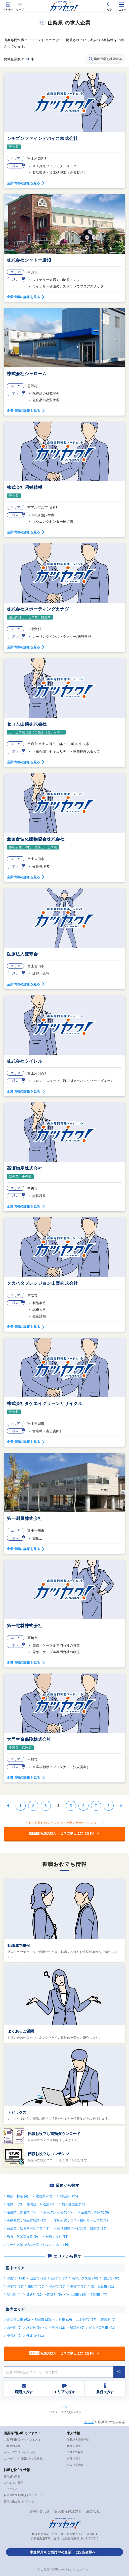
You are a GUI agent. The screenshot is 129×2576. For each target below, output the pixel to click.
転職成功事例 (19, 1945)
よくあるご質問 (21, 2031)
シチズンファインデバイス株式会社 (42, 138)
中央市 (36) (78, 2286)
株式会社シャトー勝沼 (29, 260)
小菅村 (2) (14, 2335)
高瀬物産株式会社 (24, 1168)
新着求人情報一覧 (78, 2439)
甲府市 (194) (16, 2278)
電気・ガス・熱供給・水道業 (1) (30, 2204)
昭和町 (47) (99, 2294)
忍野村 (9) (33, 2327)
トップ (89, 2422)
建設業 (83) (44, 2196)
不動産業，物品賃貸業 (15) (26, 2220)
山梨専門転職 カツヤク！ (22, 2433)
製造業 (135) (69, 2196)
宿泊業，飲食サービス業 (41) (28, 2228)
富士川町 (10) (76, 2294)
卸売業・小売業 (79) (59, 2212)
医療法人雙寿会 (22, 954)
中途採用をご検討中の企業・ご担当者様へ (63, 2552)
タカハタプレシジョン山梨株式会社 (42, 1283)
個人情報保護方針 (68, 2511)
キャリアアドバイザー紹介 (20, 2452)
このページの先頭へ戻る (64, 2412)
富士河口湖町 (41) (102, 2327)
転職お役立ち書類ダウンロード (54, 2133)
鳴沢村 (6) (77, 2327)
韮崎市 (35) (59, 2278)
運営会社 (93, 2511)
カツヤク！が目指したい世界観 (23, 2458)
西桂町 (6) (14, 2327)
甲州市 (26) (57, 2286)
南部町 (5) (54, 2294)
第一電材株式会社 (24, 1625)
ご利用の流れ (12, 2445)
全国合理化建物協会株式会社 (36, 839)
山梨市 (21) (38, 2278)
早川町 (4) (14, 2294)
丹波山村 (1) (35, 2335)
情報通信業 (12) (73, 2204)
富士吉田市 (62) (18, 2319)
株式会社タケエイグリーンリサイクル (44, 1403)
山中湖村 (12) (55, 2327)
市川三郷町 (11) (102, 2286)
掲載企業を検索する (105, 59)
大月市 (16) (63, 2319)
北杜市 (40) (111, 2278)
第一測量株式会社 (24, 1518)
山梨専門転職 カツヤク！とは (22, 2439)
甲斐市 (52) (15, 2286)
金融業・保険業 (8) (95, 2212)
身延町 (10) (34, 2294)
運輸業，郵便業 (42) (21, 2212)
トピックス (17, 2112)
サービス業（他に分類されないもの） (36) (38, 2244)
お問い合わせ (39, 2511)
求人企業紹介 (75, 2464)
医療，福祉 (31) (57, 2236)
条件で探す (74, 2458)
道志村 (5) (108, 2319)
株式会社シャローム (27, 373)
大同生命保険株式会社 (29, 1739)
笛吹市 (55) (36, 2286)
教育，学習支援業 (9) (22, 2236)
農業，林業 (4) (17, 2196)
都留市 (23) (42, 2319)
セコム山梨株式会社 (27, 724)
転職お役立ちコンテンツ (48, 2154)
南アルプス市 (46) (85, 2278)
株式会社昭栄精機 (24, 487)
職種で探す (74, 2445)
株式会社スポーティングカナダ (38, 609)
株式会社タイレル (24, 1061)
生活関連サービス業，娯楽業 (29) (81, 2228)
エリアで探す (75, 2452)
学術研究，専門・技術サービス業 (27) (82, 2220)
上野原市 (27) (86, 2319)
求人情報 (8, 9)
